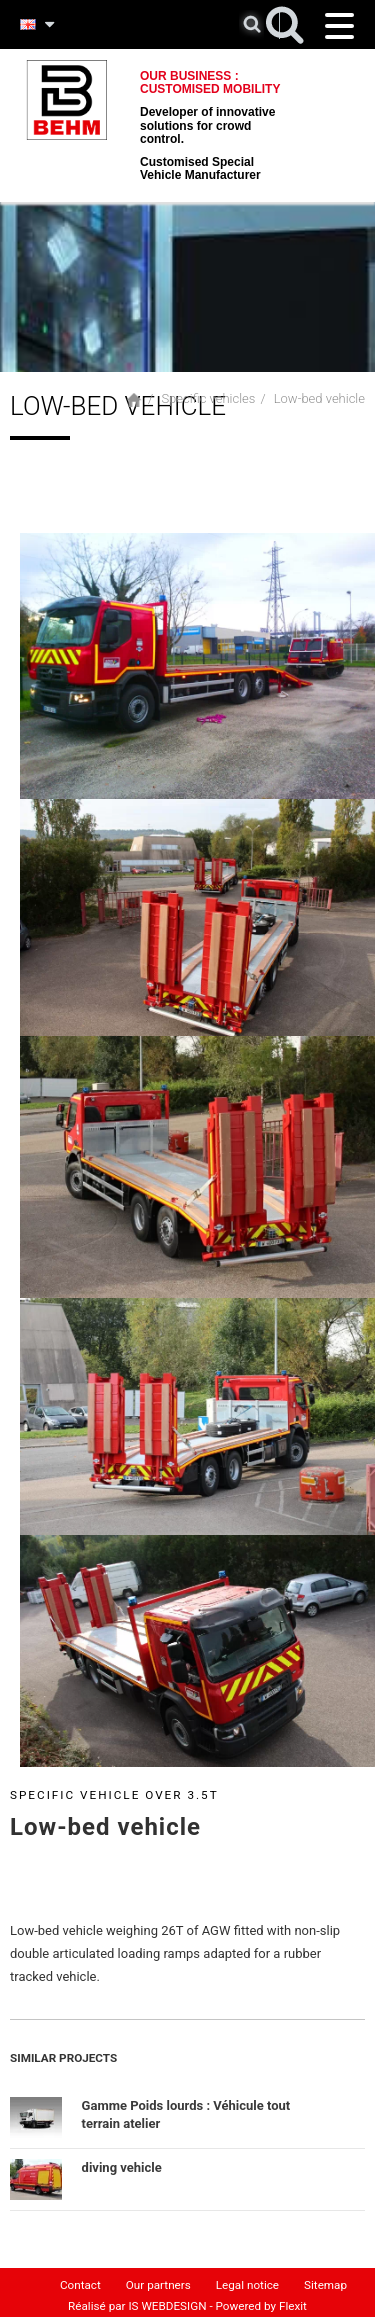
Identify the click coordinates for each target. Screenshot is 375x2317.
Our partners (158, 2281)
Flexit (293, 2302)
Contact (80, 2281)
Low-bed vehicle (319, 398)
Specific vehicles (208, 398)
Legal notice (247, 2281)
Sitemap (325, 2281)
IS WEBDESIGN (167, 2302)
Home (134, 400)
